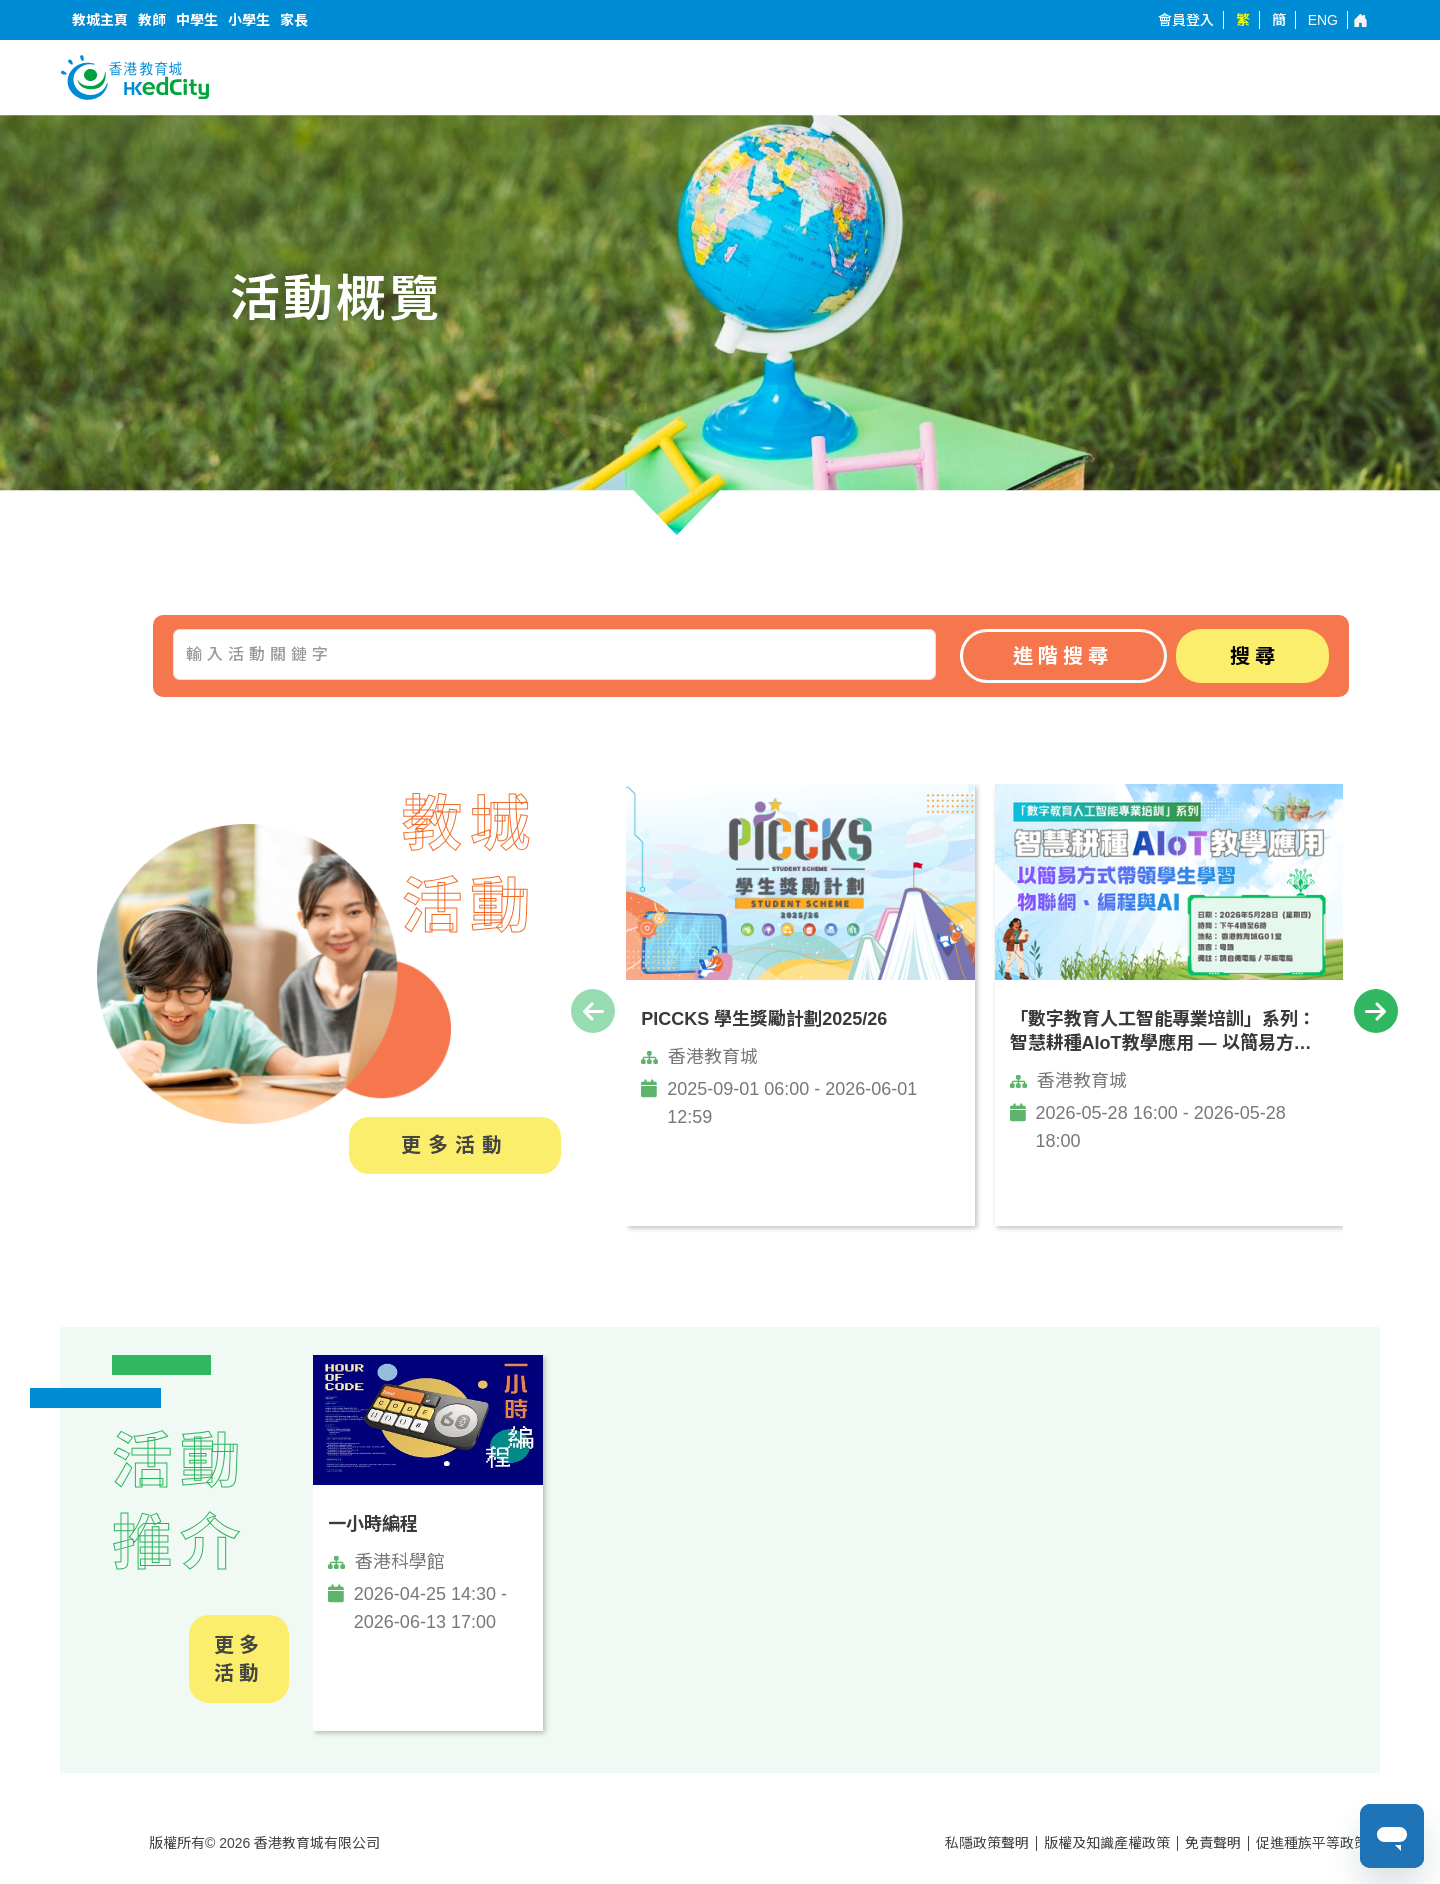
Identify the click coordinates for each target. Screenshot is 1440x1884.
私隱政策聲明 (987, 1843)
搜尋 (1255, 656)
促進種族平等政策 (1312, 1843)
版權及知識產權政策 (1107, 1843)
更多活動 (455, 1145)
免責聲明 (1213, 1843)
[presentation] (593, 1011)
